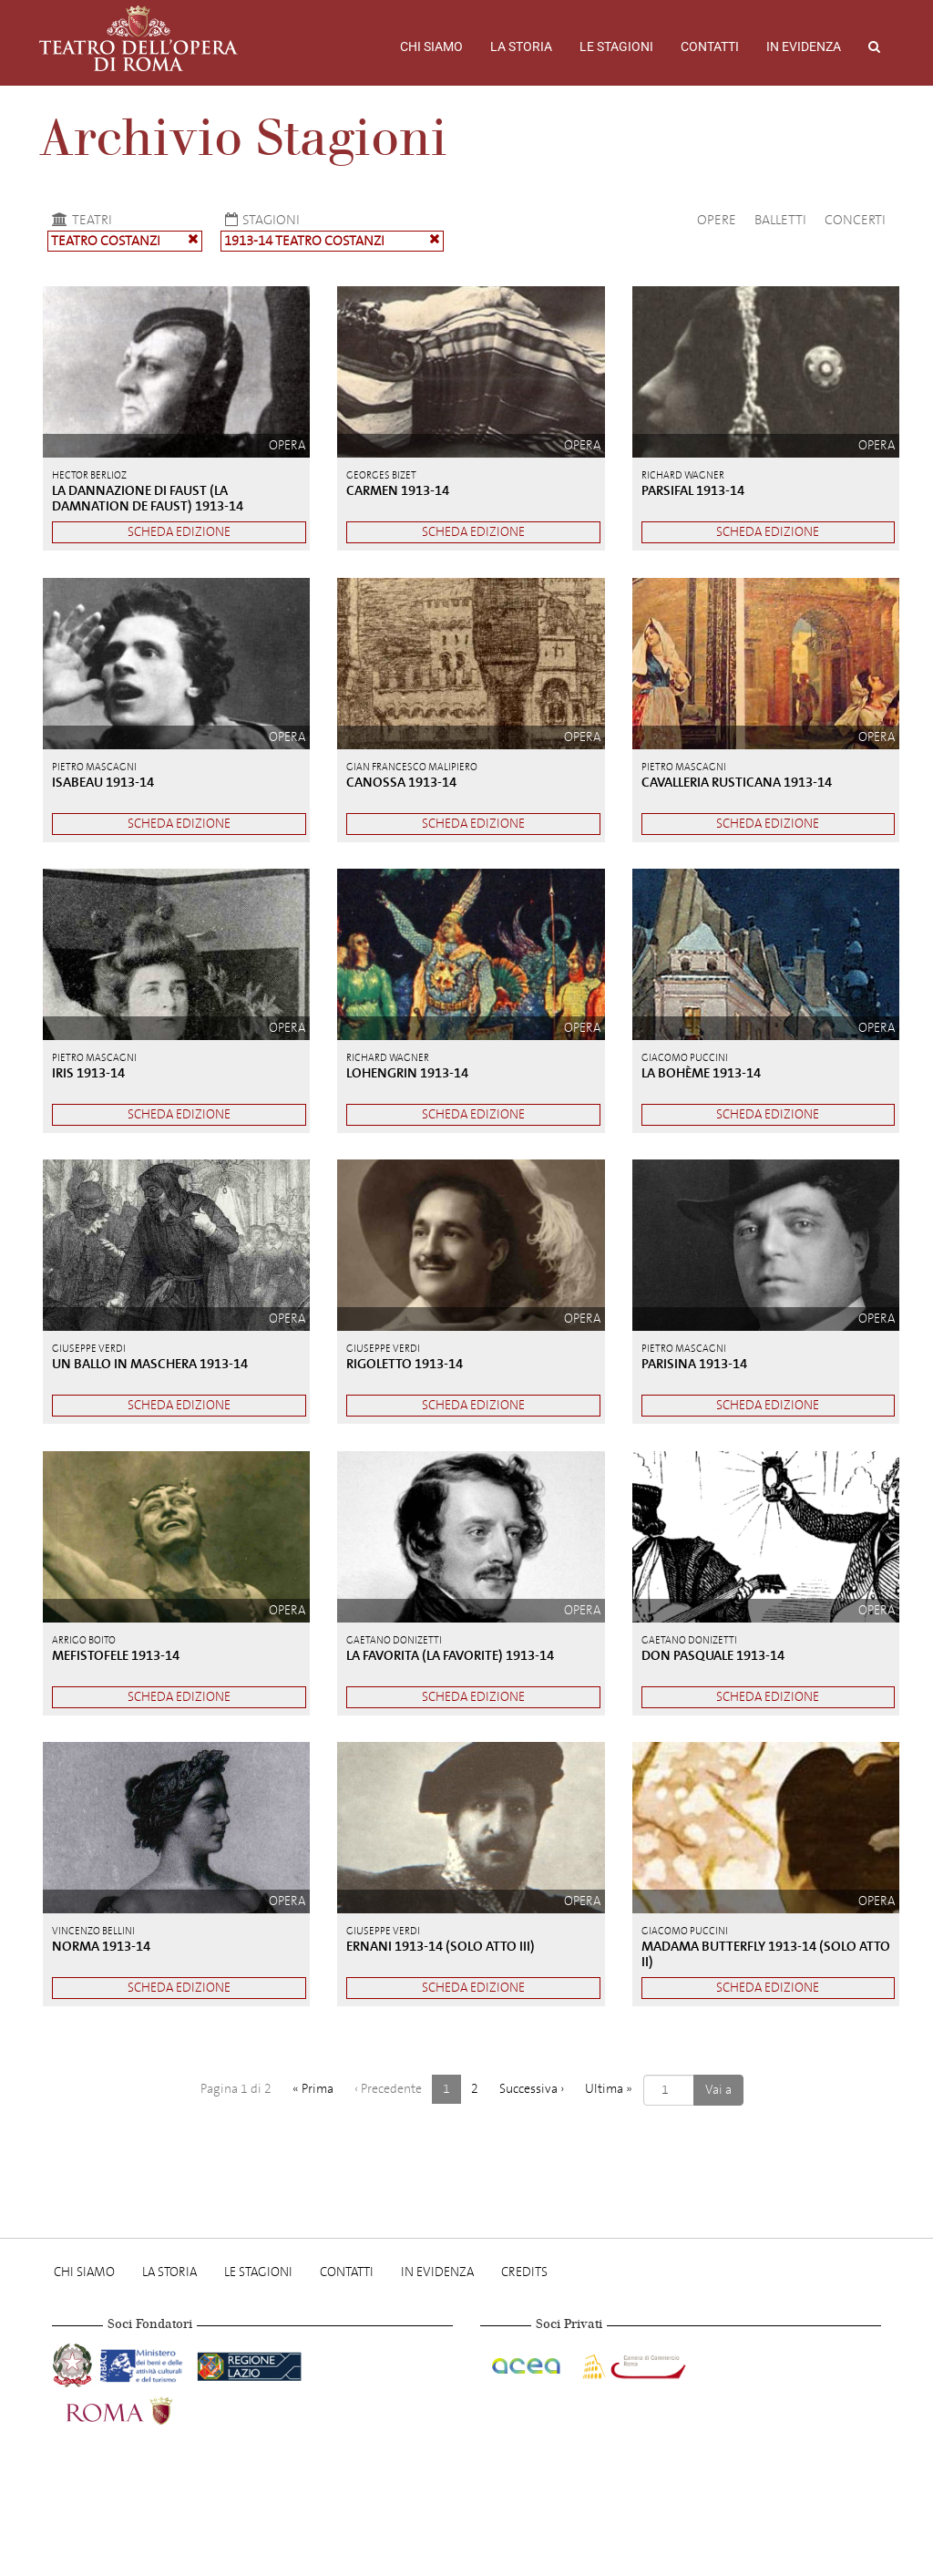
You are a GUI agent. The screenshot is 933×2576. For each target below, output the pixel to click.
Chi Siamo (431, 46)
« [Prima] (312, 2088)
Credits (524, 2272)
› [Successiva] (531, 2088)
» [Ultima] (608, 2088)
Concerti (855, 220)
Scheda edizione (179, 532)
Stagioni (260, 220)
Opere (716, 220)
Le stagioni (616, 46)
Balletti (780, 220)
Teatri (79, 220)
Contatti (710, 46)
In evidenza (803, 46)
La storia (521, 46)
